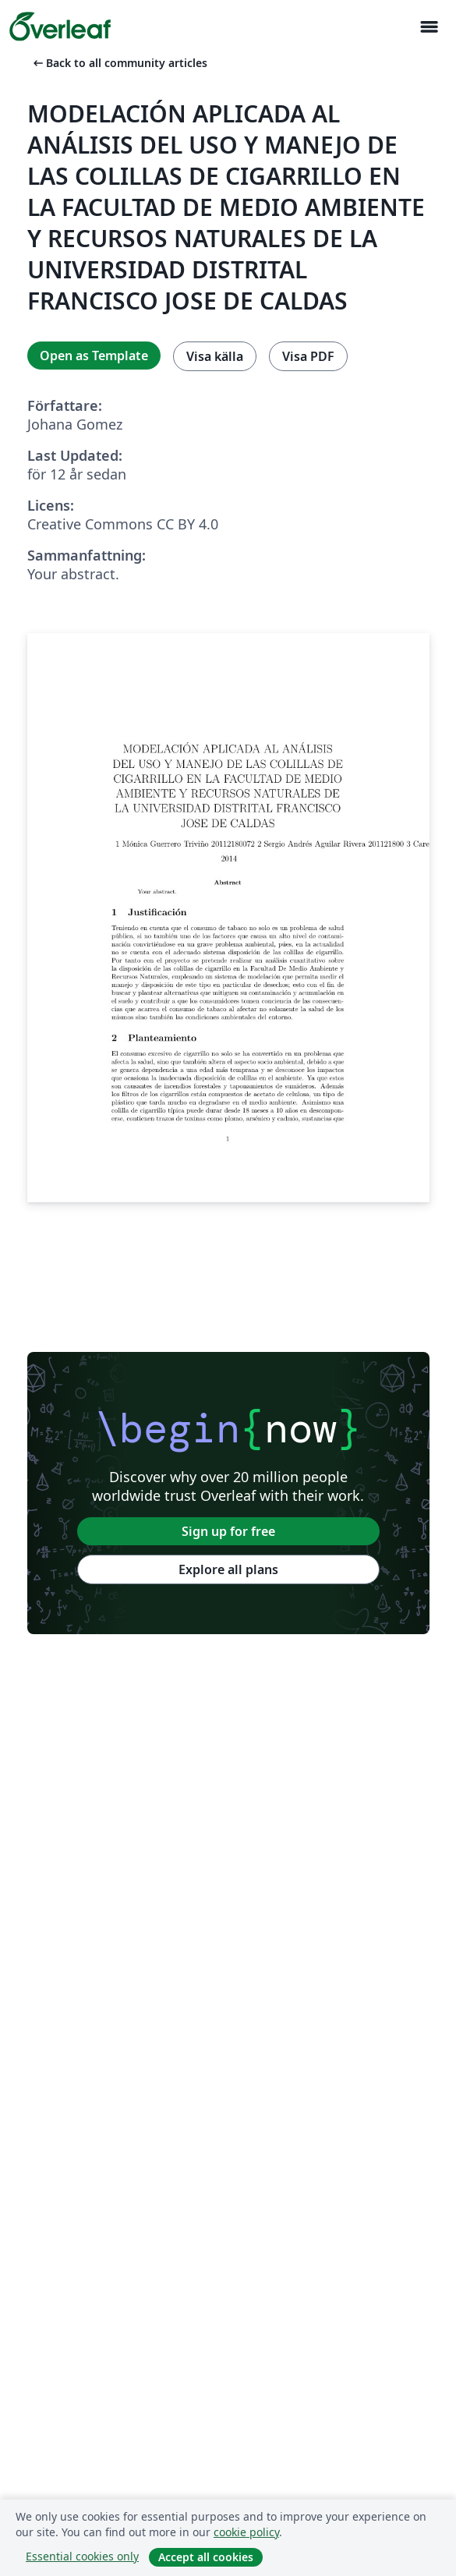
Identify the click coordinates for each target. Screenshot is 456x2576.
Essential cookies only (82, 2556)
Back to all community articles (118, 62)
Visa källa (214, 356)
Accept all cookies (205, 2556)
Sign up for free (228, 1531)
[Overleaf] (60, 26)
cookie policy (246, 2532)
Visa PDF (308, 356)
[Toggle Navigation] (429, 27)
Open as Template (94, 355)
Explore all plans (228, 1569)
